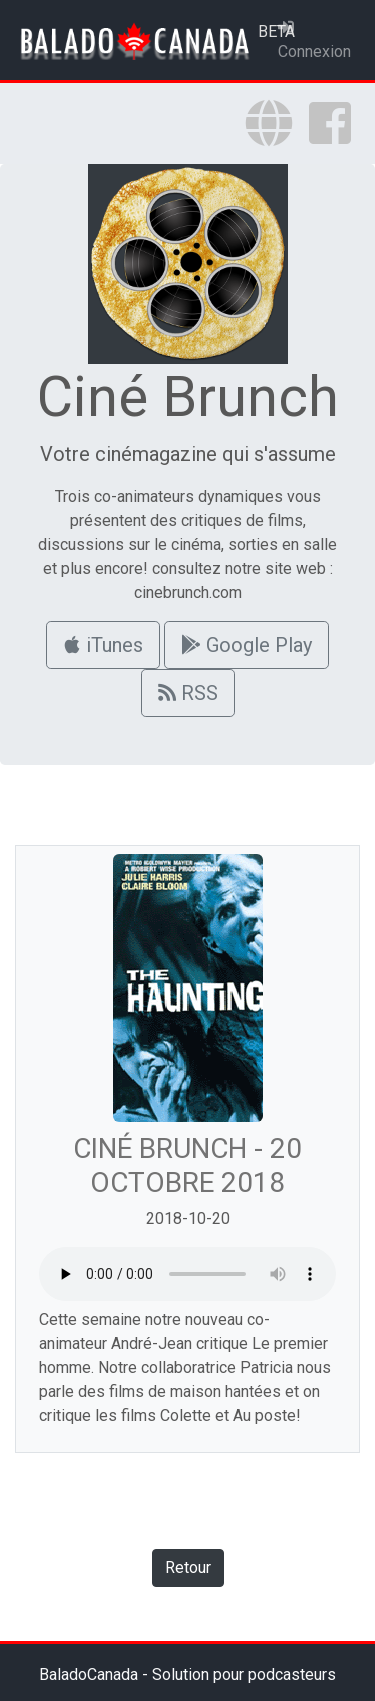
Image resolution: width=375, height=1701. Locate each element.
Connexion (314, 40)
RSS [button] (188, 693)
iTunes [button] (103, 645)
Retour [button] (188, 1567)
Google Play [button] (246, 645)
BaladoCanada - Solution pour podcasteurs (187, 1674)
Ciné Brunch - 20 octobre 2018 (187, 1165)
